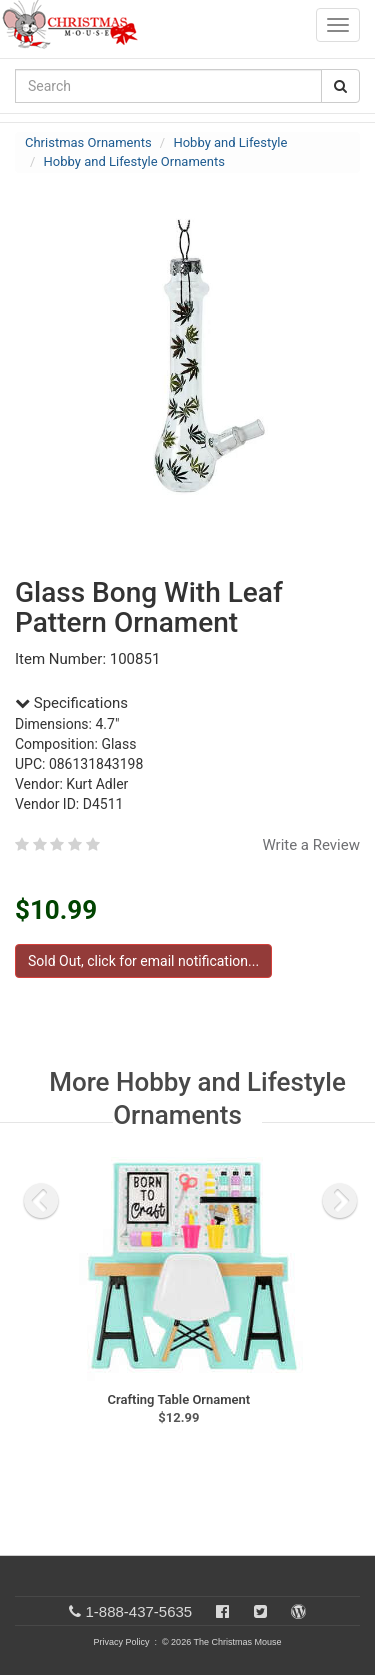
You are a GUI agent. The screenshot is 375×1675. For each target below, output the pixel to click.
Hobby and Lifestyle (230, 142)
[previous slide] (41, 1201)
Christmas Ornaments (88, 142)
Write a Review (311, 845)
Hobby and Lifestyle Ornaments (134, 161)
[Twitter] (260, 1611)
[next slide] (340, 1201)
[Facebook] (222, 1611)
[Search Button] (340, 86)
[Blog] (298, 1611)
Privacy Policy (121, 1642)
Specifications (71, 703)
